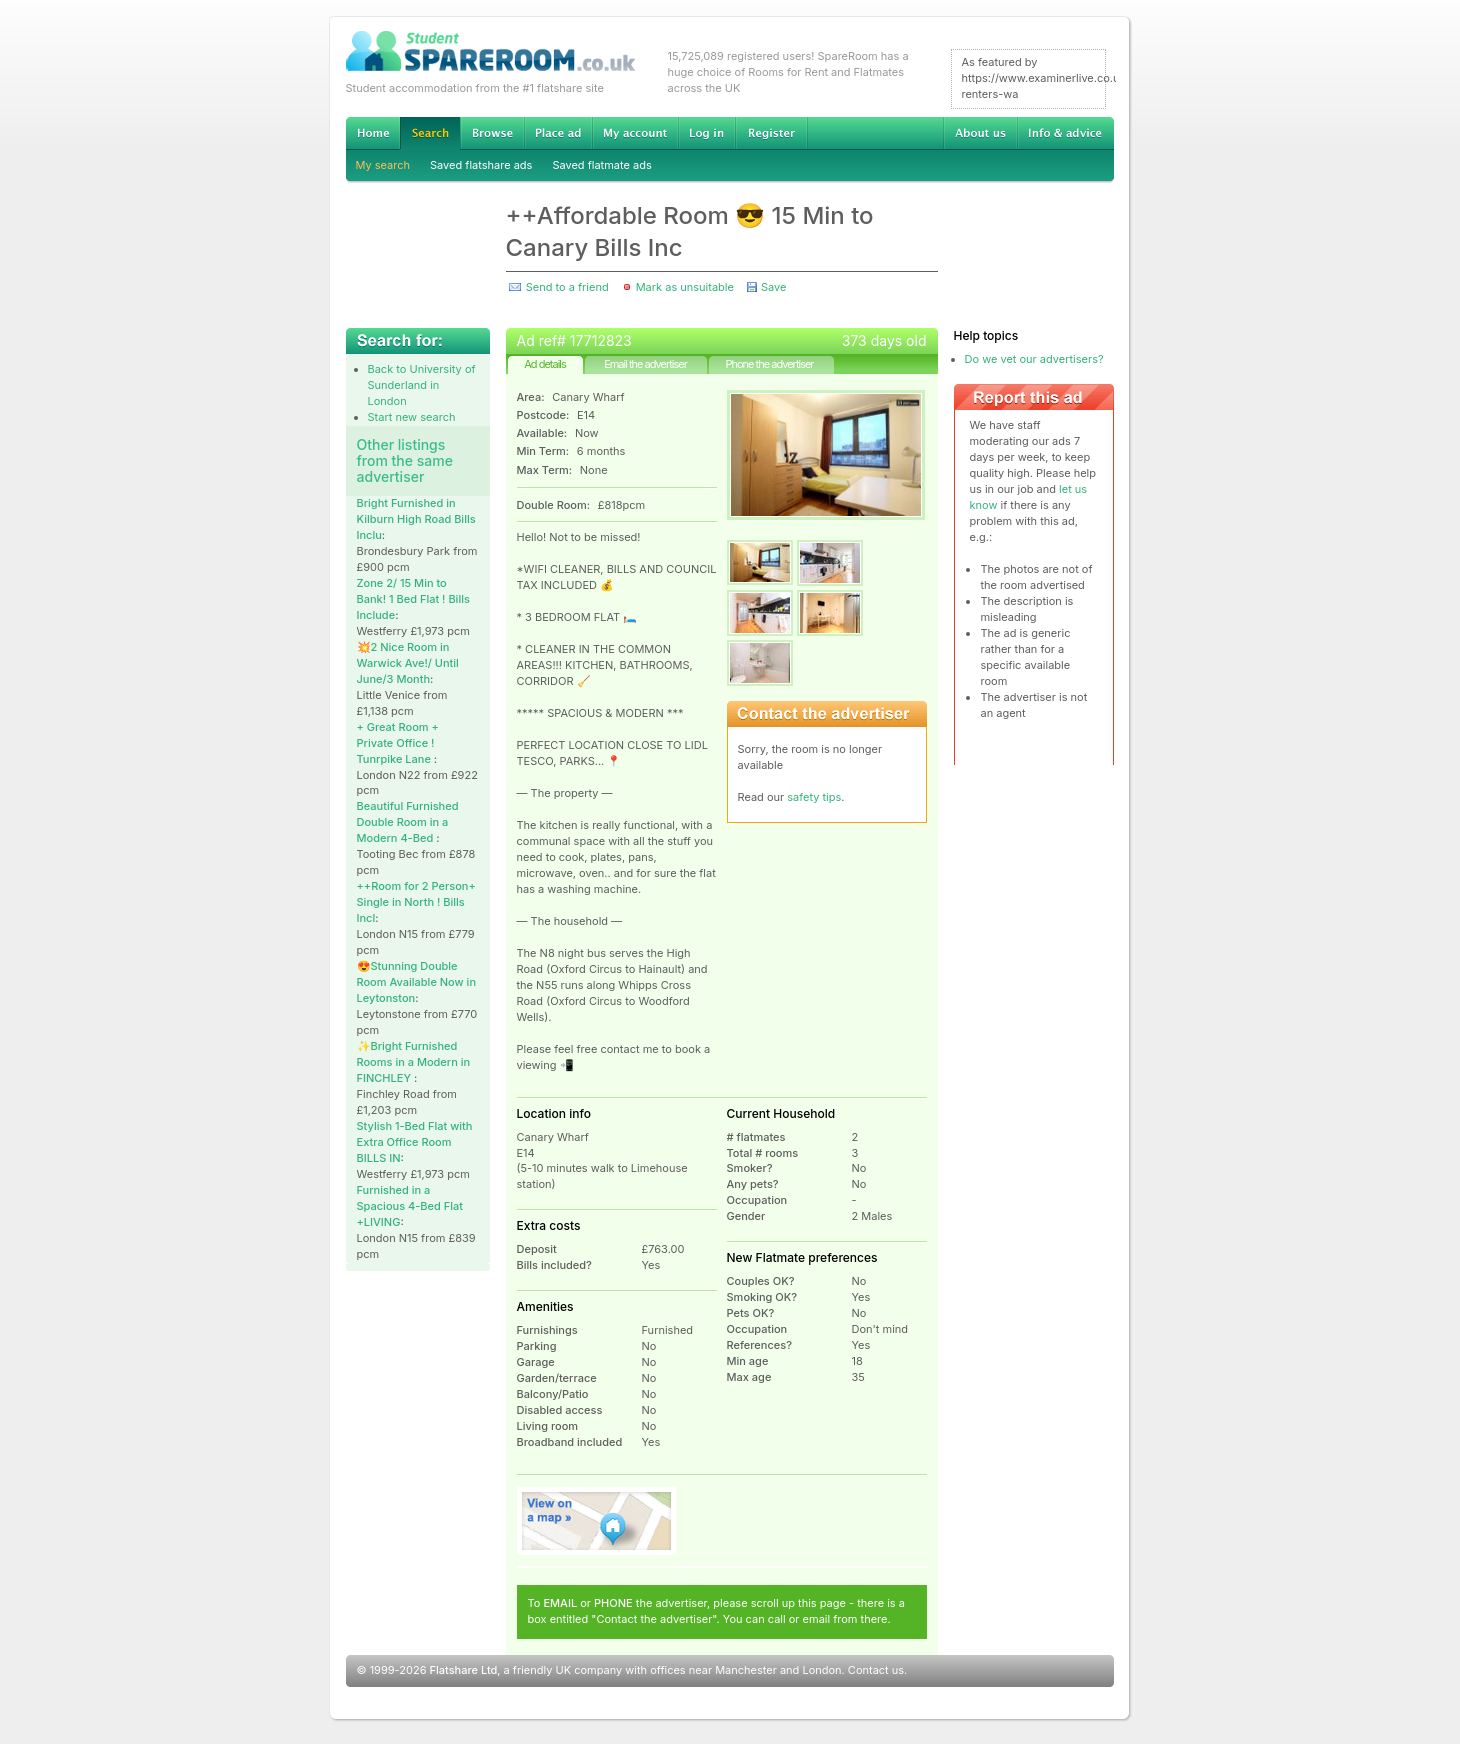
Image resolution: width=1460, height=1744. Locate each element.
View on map (597, 1521)
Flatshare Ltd (464, 1670)
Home (373, 133)
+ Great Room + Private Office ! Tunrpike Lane (398, 743)
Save (773, 287)
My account (635, 133)
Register (771, 133)
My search (383, 165)
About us (980, 133)
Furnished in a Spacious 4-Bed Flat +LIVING (410, 1206)
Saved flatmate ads (601, 165)
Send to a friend (567, 287)
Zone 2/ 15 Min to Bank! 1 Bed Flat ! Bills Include (413, 599)
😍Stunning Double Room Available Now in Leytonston (417, 982)
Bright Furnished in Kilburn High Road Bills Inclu (416, 519)
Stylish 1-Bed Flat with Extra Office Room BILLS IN (415, 1142)
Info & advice (1065, 133)
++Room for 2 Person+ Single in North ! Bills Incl (416, 902)
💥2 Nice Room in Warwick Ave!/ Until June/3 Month (408, 663)
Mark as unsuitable (685, 287)
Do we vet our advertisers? (1034, 359)
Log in (706, 133)
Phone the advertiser (769, 364)
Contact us (876, 1670)
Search (430, 133)
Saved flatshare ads (481, 165)
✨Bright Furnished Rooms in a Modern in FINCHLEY (414, 1062)
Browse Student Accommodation (492, 133)
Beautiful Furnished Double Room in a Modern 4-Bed (408, 822)
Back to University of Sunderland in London (422, 385)
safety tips (814, 797)
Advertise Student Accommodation (558, 133)
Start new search (412, 417)
